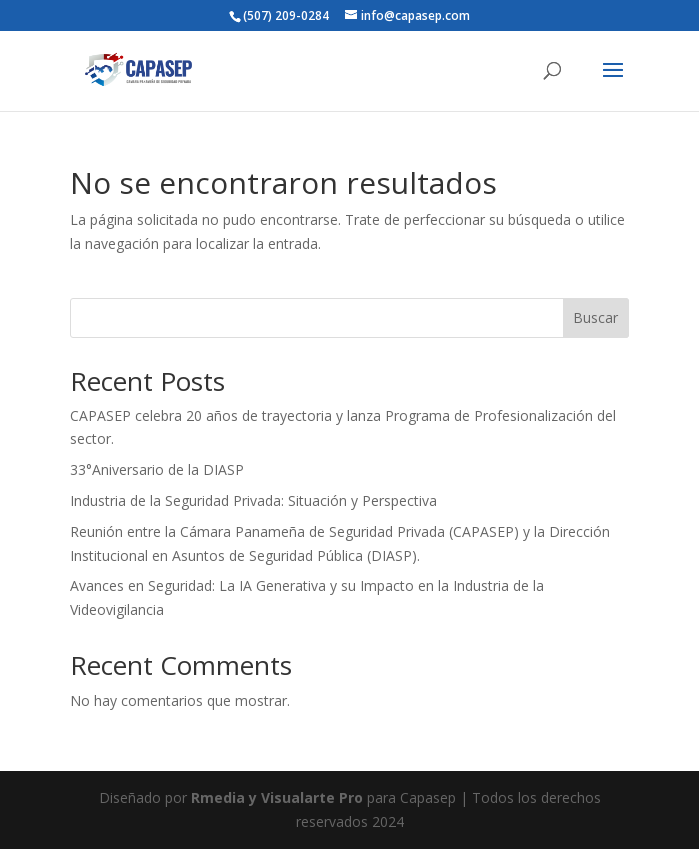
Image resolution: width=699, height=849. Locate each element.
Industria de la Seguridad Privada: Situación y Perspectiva (253, 500)
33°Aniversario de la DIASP (157, 469)
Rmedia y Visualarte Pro (277, 797)
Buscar (595, 317)
